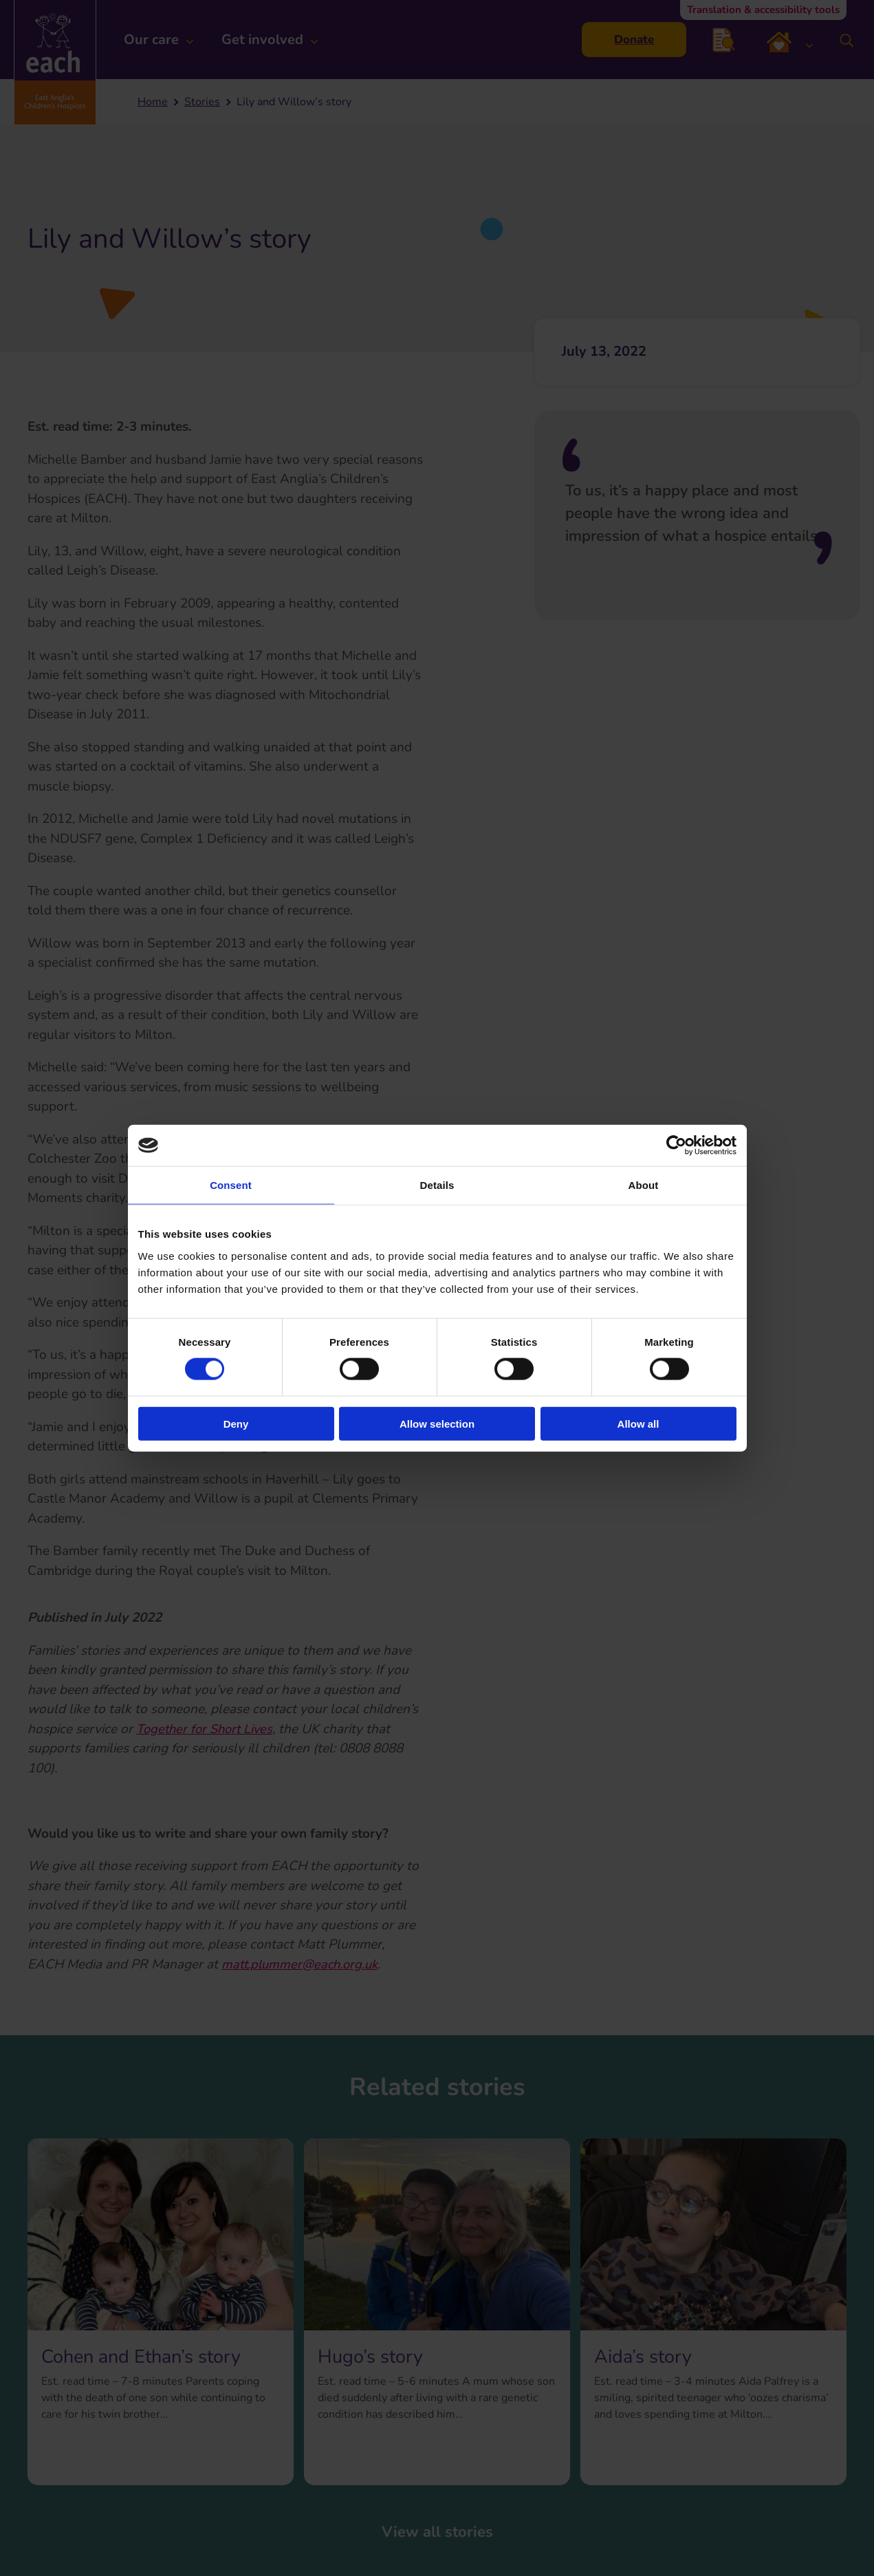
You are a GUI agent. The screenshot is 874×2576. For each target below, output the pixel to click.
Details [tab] (437, 1185)
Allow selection (437, 1423)
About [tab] (644, 1185)
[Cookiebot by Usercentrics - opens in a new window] (676, 1145)
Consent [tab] (231, 1185)
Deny (236, 1423)
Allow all (638, 1423)
